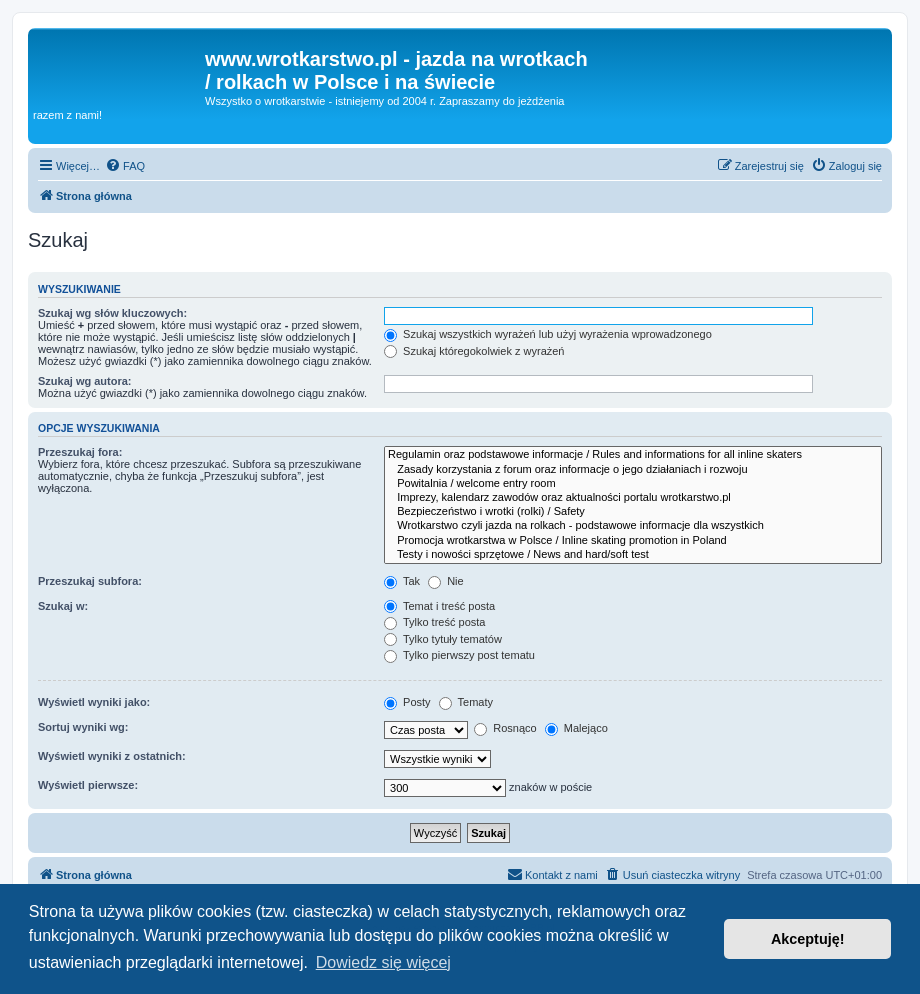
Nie (446, 581)
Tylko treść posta (434, 622)
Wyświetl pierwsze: (88, 785)
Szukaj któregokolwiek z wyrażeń (474, 351)
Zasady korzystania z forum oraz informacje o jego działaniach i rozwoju (633, 470)
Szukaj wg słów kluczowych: (112, 313)
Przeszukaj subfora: (90, 581)
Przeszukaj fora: (80, 452)
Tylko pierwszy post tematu (459, 655)
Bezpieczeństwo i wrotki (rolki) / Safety (633, 512)
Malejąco (576, 728)
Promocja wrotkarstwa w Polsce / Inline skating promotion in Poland (633, 541)
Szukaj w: (63, 606)
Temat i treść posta (439, 606)
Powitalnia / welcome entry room (633, 484)
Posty (407, 702)
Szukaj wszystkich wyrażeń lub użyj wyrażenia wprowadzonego (548, 334)
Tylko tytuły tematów (443, 639)
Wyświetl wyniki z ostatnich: (112, 756)
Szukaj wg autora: (85, 381)
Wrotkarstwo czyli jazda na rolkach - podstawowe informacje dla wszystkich (633, 526)
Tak (402, 581)
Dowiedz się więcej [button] (383, 962)
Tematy (466, 702)
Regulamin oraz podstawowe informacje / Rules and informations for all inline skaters (633, 455)
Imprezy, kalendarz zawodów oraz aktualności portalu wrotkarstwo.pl (633, 498)
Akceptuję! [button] (808, 939)
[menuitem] (125, 166)
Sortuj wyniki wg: (83, 727)
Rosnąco (505, 728)
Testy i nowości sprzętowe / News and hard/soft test (633, 555)
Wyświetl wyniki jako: (94, 702)
